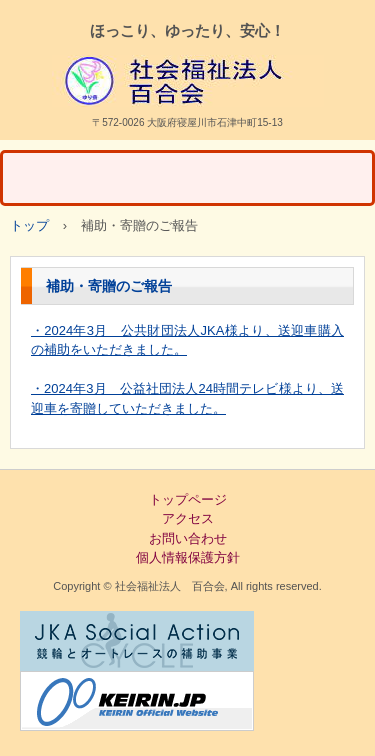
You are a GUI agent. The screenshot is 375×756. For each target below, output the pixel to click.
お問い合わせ (188, 538)
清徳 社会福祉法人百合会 (188, 81)
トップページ (188, 499)
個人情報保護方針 (188, 557)
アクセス (188, 518)
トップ (29, 225)
